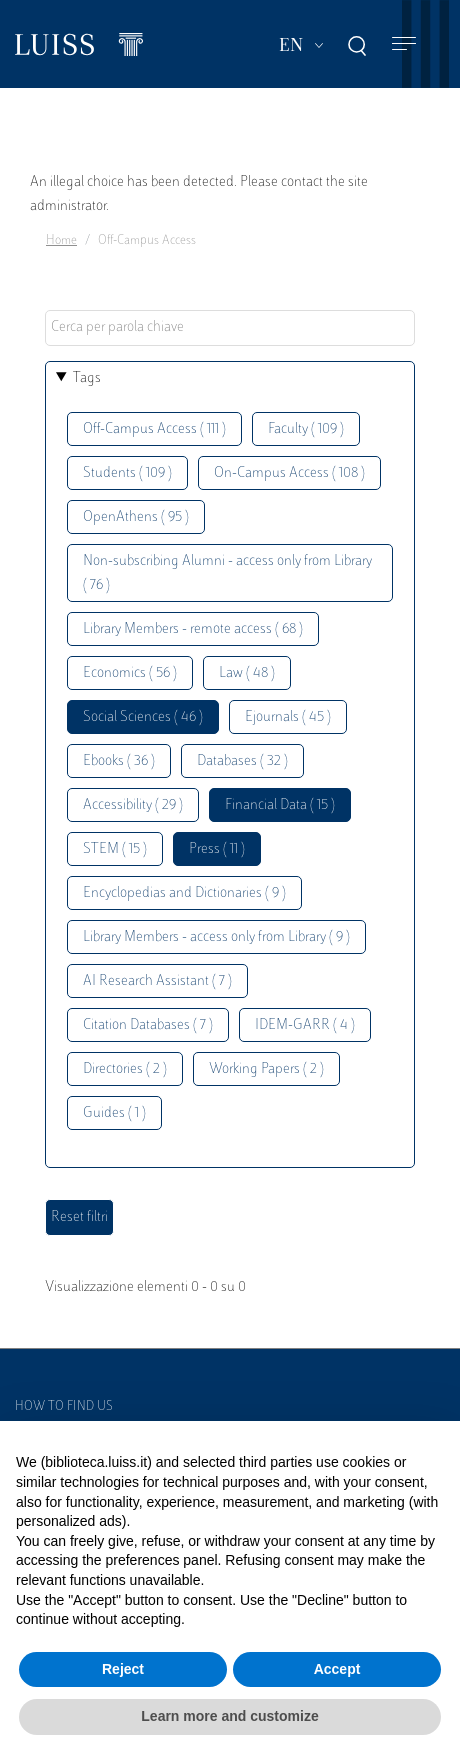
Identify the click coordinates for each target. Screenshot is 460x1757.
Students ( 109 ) (127, 473)
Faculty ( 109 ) (306, 429)
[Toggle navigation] (404, 44)
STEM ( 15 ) (115, 849)
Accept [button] (337, 1669)
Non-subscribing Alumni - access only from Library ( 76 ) (227, 573)
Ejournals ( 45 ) (288, 717)
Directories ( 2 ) (125, 1069)
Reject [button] (123, 1669)
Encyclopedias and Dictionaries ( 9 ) (184, 893)
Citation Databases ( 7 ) (148, 1025)
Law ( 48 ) (247, 673)
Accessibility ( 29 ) (133, 805)
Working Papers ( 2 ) (266, 1069)
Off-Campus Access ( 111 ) (154, 429)
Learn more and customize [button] (229, 1716)
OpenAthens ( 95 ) (136, 517)
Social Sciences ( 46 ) (143, 717)
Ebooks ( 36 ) (119, 761)
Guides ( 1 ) (114, 1113)
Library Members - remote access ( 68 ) (193, 629)
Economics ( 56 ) (130, 673)
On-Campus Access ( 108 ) (289, 473)
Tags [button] (87, 378)
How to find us (64, 1407)
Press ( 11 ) (217, 849)
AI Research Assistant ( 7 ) (157, 981)
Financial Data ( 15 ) (280, 805)
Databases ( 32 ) (242, 761)
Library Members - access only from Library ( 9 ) (216, 937)
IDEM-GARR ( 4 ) (305, 1025)
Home (61, 241)
